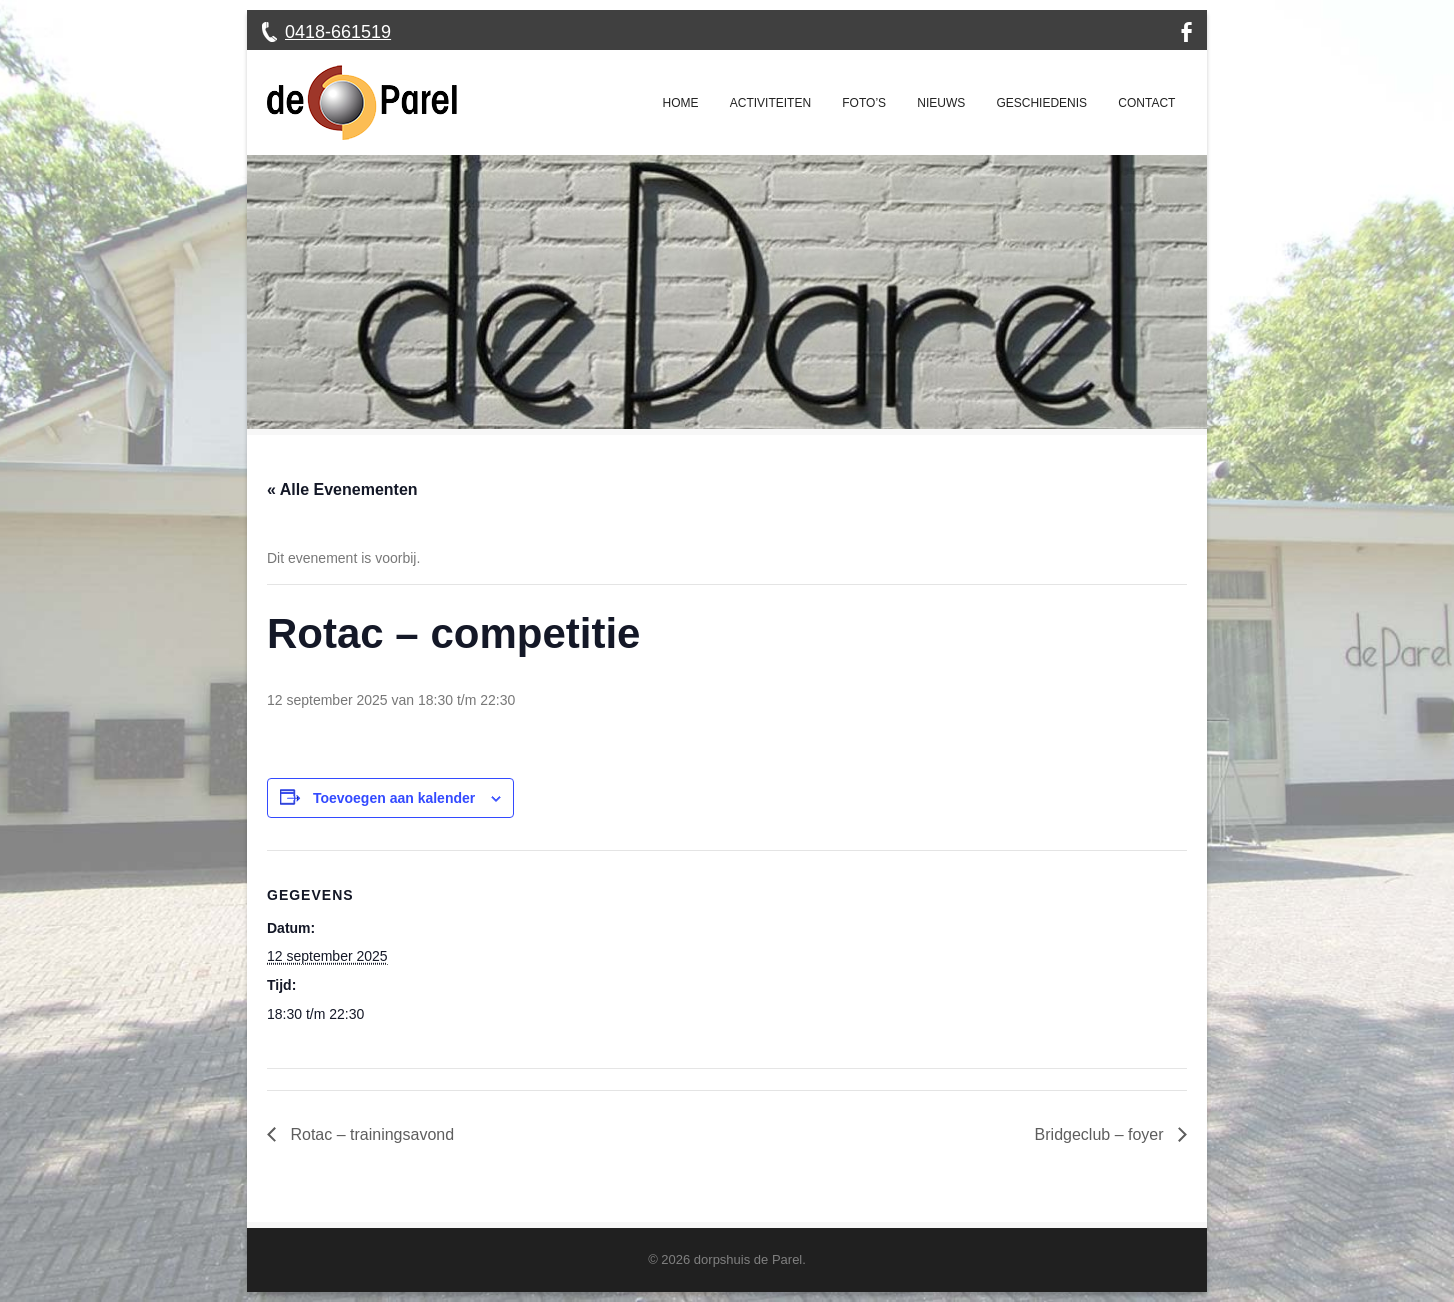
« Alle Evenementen (342, 489)
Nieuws (941, 103)
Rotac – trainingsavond (370, 1134)
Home (681, 103)
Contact (1146, 103)
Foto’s (864, 103)
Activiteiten (770, 103)
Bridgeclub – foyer (1101, 1134)
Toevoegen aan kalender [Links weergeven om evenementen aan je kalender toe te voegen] (394, 798)
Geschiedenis (1041, 103)
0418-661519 (338, 32)
